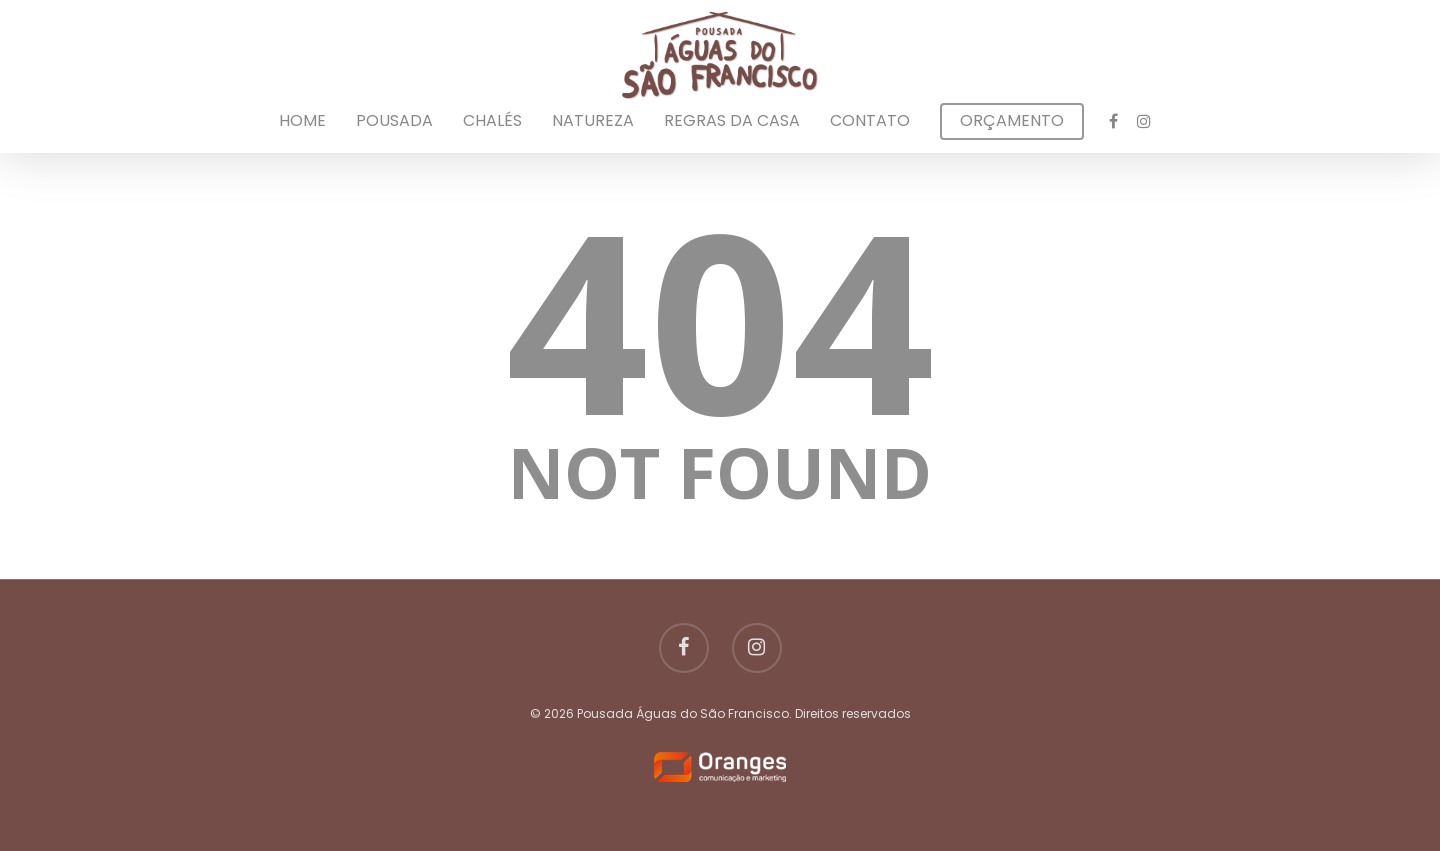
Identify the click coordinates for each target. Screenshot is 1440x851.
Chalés (492, 121)
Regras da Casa (732, 121)
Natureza (593, 121)
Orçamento (1012, 121)
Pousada (394, 121)
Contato (870, 121)
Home (302, 121)
